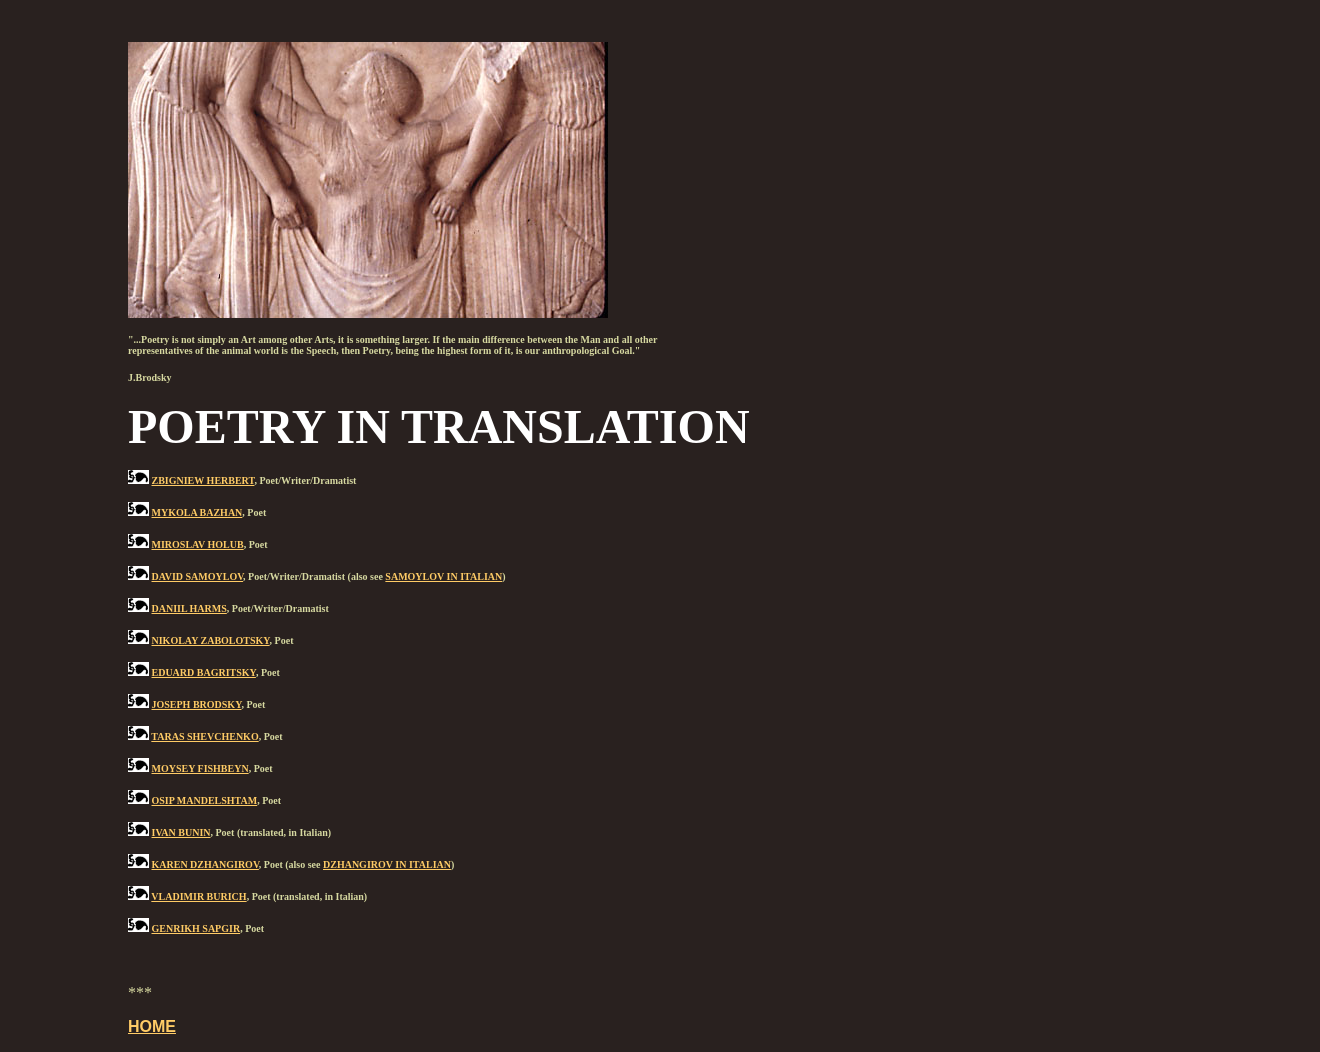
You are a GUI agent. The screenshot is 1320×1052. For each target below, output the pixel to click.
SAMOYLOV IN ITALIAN (443, 576)
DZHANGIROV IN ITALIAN (387, 864)
